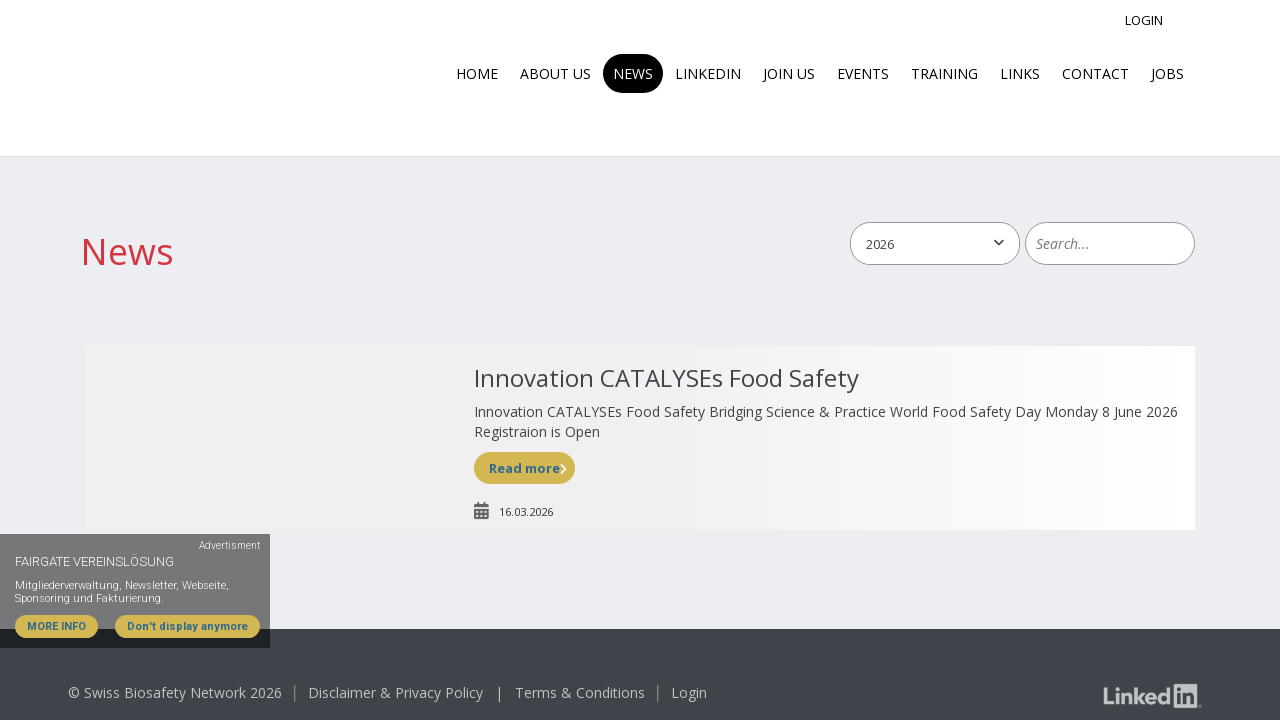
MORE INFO (56, 626)
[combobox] (935, 243)
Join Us (789, 73)
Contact (1095, 73)
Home (477, 73)
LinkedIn (708, 73)
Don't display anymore (187, 626)
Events (863, 73)
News (633, 73)
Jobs (1167, 73)
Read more (524, 468)
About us (555, 73)
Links (1020, 73)
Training (944, 73)
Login (1144, 20)
